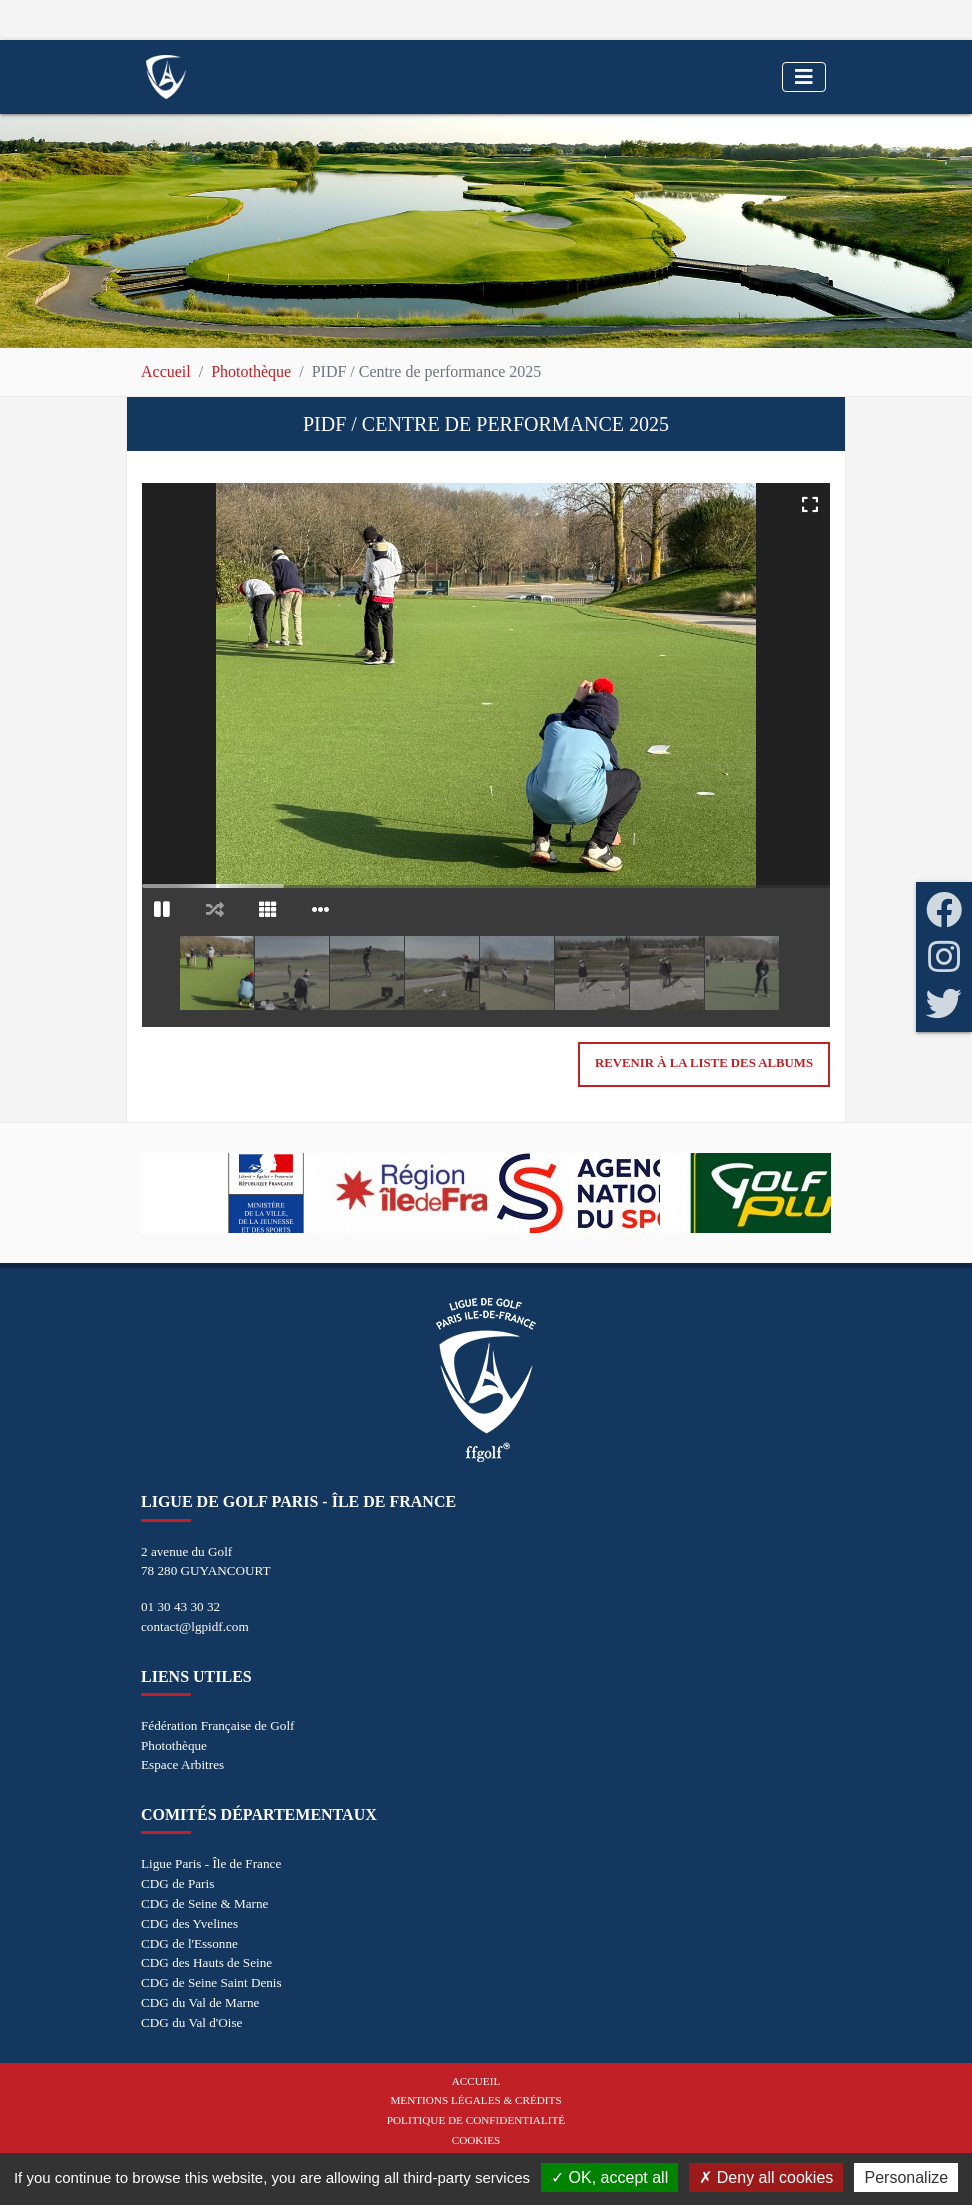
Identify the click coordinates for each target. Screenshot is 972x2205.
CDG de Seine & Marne (204, 1903)
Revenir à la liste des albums (704, 1063)
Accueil (166, 371)
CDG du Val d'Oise (191, 2022)
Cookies (476, 2140)
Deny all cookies (766, 2177)
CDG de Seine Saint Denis (211, 1982)
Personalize (906, 2177)
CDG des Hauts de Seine (206, 1962)
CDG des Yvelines (189, 1923)
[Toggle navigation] (804, 77)
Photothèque (251, 371)
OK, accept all (609, 2177)
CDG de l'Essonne (189, 1943)
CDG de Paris (177, 1883)
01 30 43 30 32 (180, 1606)
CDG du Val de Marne (200, 2002)
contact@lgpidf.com (195, 1626)
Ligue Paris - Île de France (211, 1863)
